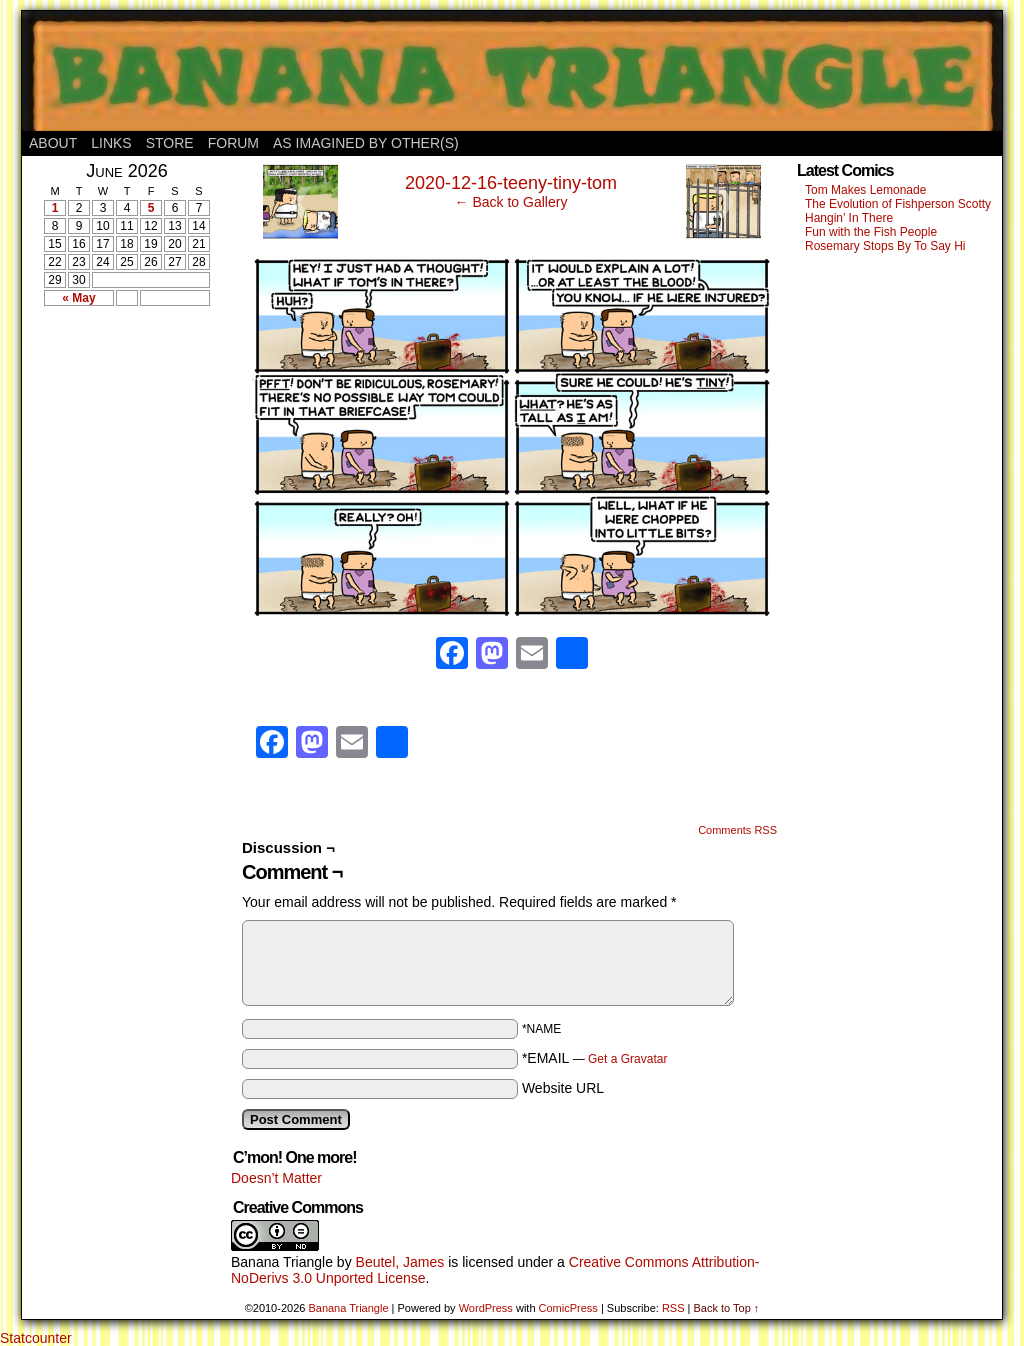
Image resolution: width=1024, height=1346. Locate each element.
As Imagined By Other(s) (366, 143)
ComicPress (568, 1308)
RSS (673, 1308)
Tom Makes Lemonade (865, 190)
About (53, 143)
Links (111, 143)
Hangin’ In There (849, 218)
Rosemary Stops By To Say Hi (885, 246)
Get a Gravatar (627, 1059)
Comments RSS (737, 830)
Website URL (563, 1088)
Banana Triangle (282, 1262)
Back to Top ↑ (726, 1308)
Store (170, 143)
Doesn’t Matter (276, 1178)
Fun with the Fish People (871, 232)
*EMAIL (595, 1058)
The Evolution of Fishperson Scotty (898, 204)
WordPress (486, 1308)
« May (78, 298)
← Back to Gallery (511, 202)
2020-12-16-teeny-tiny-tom (511, 183)
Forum (233, 143)
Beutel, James (400, 1262)
